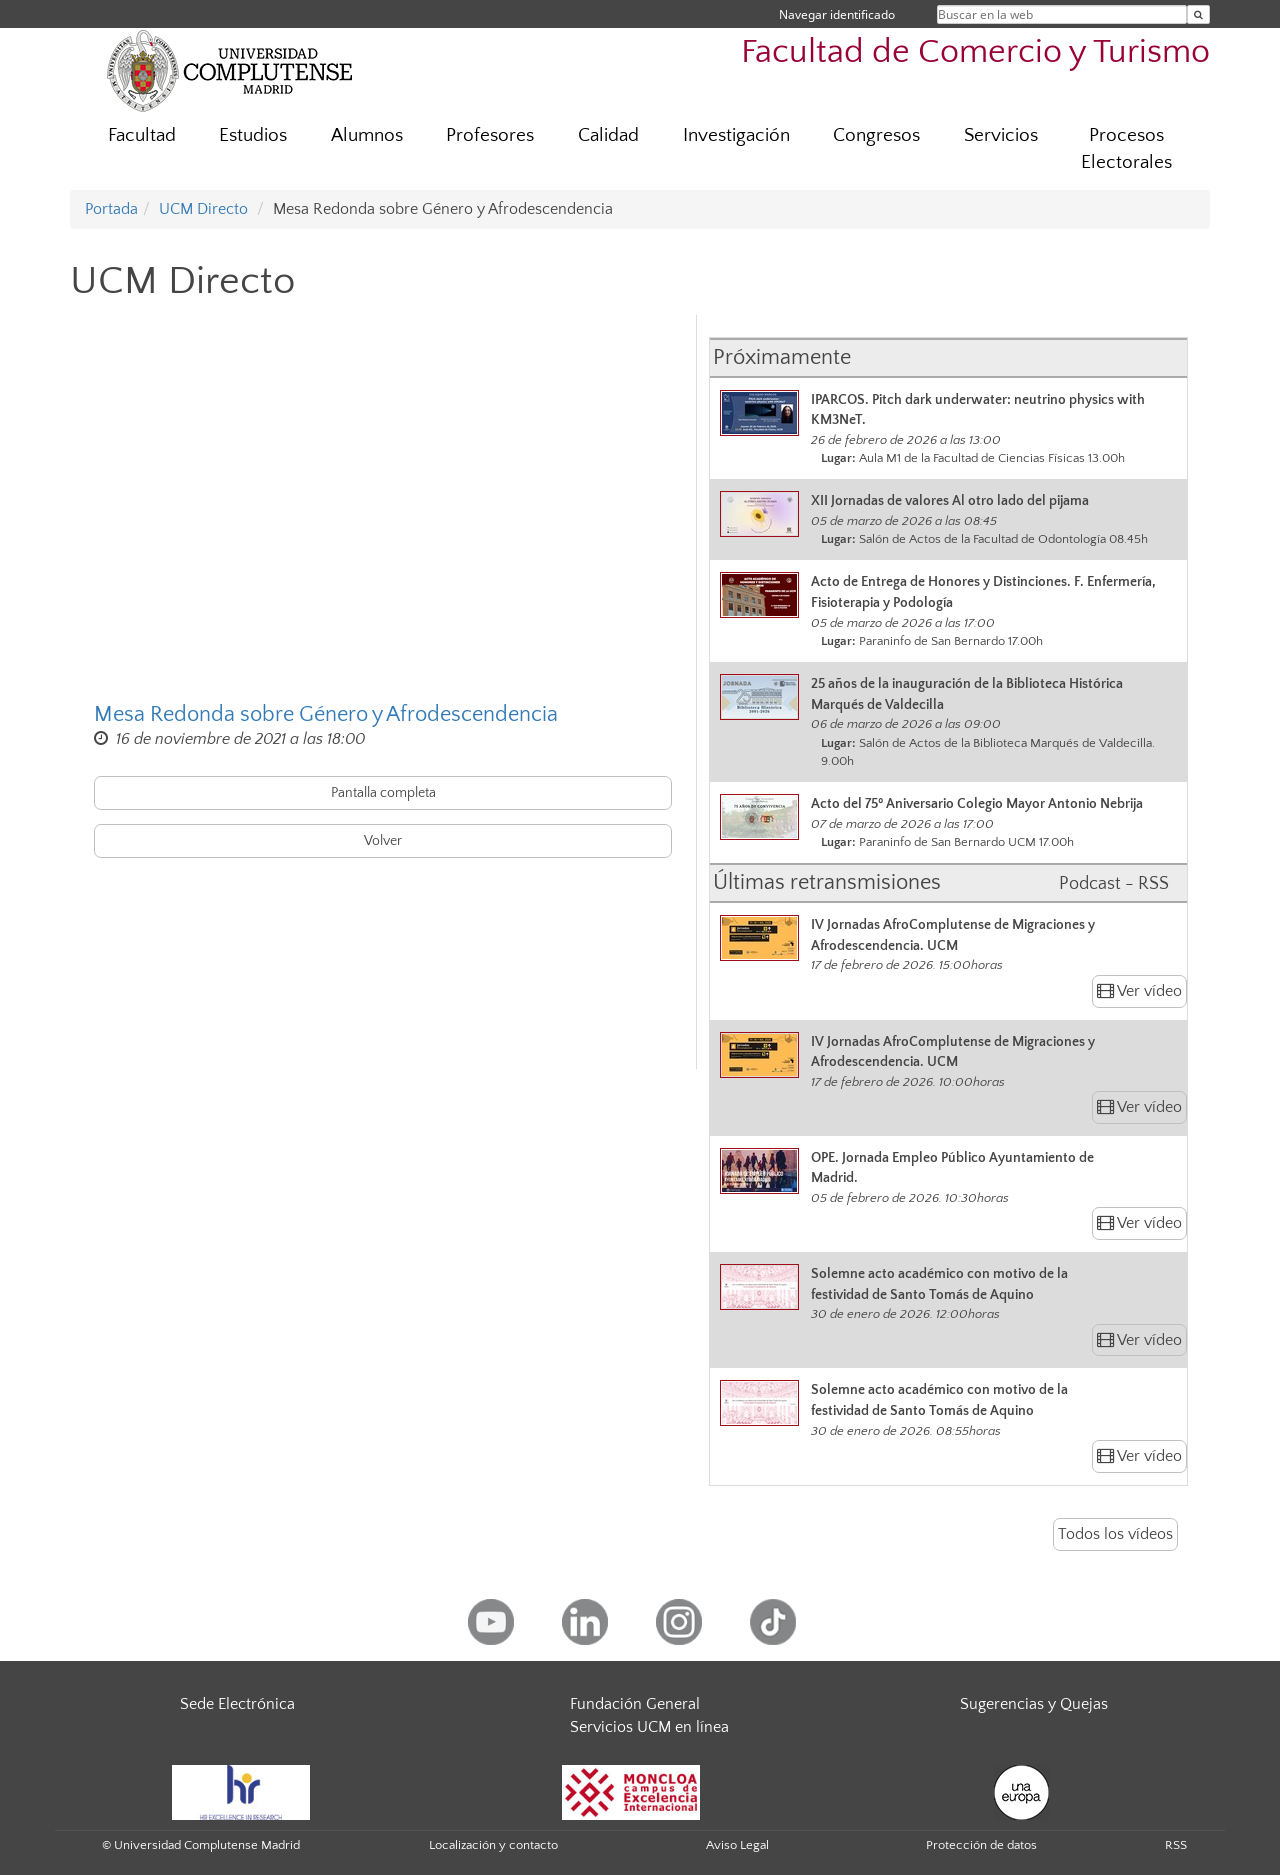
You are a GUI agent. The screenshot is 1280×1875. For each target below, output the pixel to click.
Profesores (490, 135)
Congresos (876, 135)
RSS (1176, 1845)
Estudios (253, 135)
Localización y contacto (493, 1845)
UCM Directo (203, 209)
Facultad (142, 135)
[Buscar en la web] (1198, 14)
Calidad (608, 135)
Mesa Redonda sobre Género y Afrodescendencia (326, 714)
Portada (111, 209)
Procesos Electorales (1126, 149)
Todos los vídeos (1115, 1534)
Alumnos (367, 135)
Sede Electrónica (237, 1704)
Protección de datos (981, 1845)
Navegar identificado (837, 14)
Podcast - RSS (1114, 884)
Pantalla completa (383, 793)
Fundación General (635, 1704)
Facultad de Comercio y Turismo (975, 52)
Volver (383, 841)
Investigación (736, 135)
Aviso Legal (737, 1845)
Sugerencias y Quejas (1034, 1704)
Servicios (1001, 135)
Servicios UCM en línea (649, 1727)
